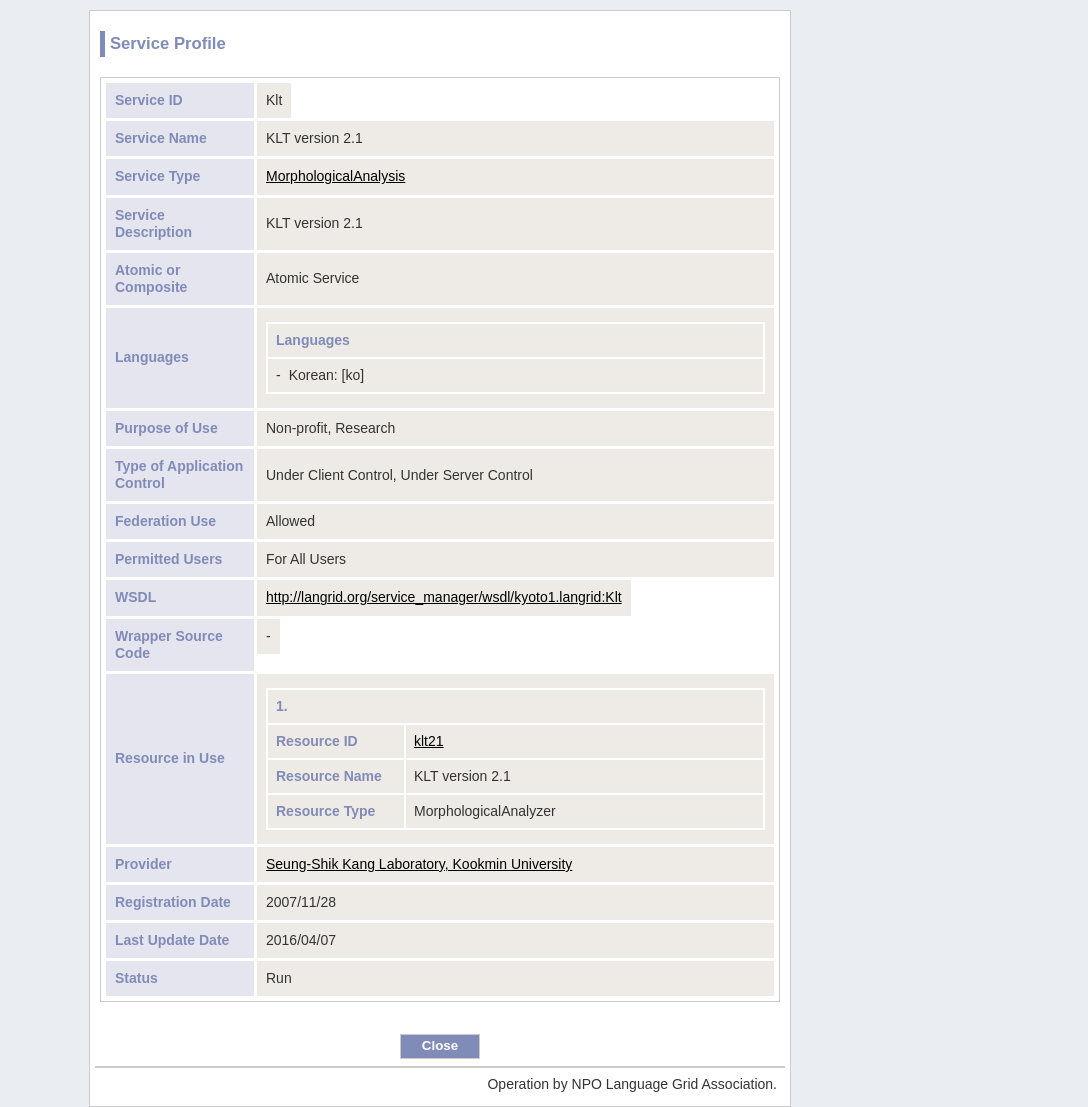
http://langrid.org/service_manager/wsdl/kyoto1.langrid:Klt (444, 597)
